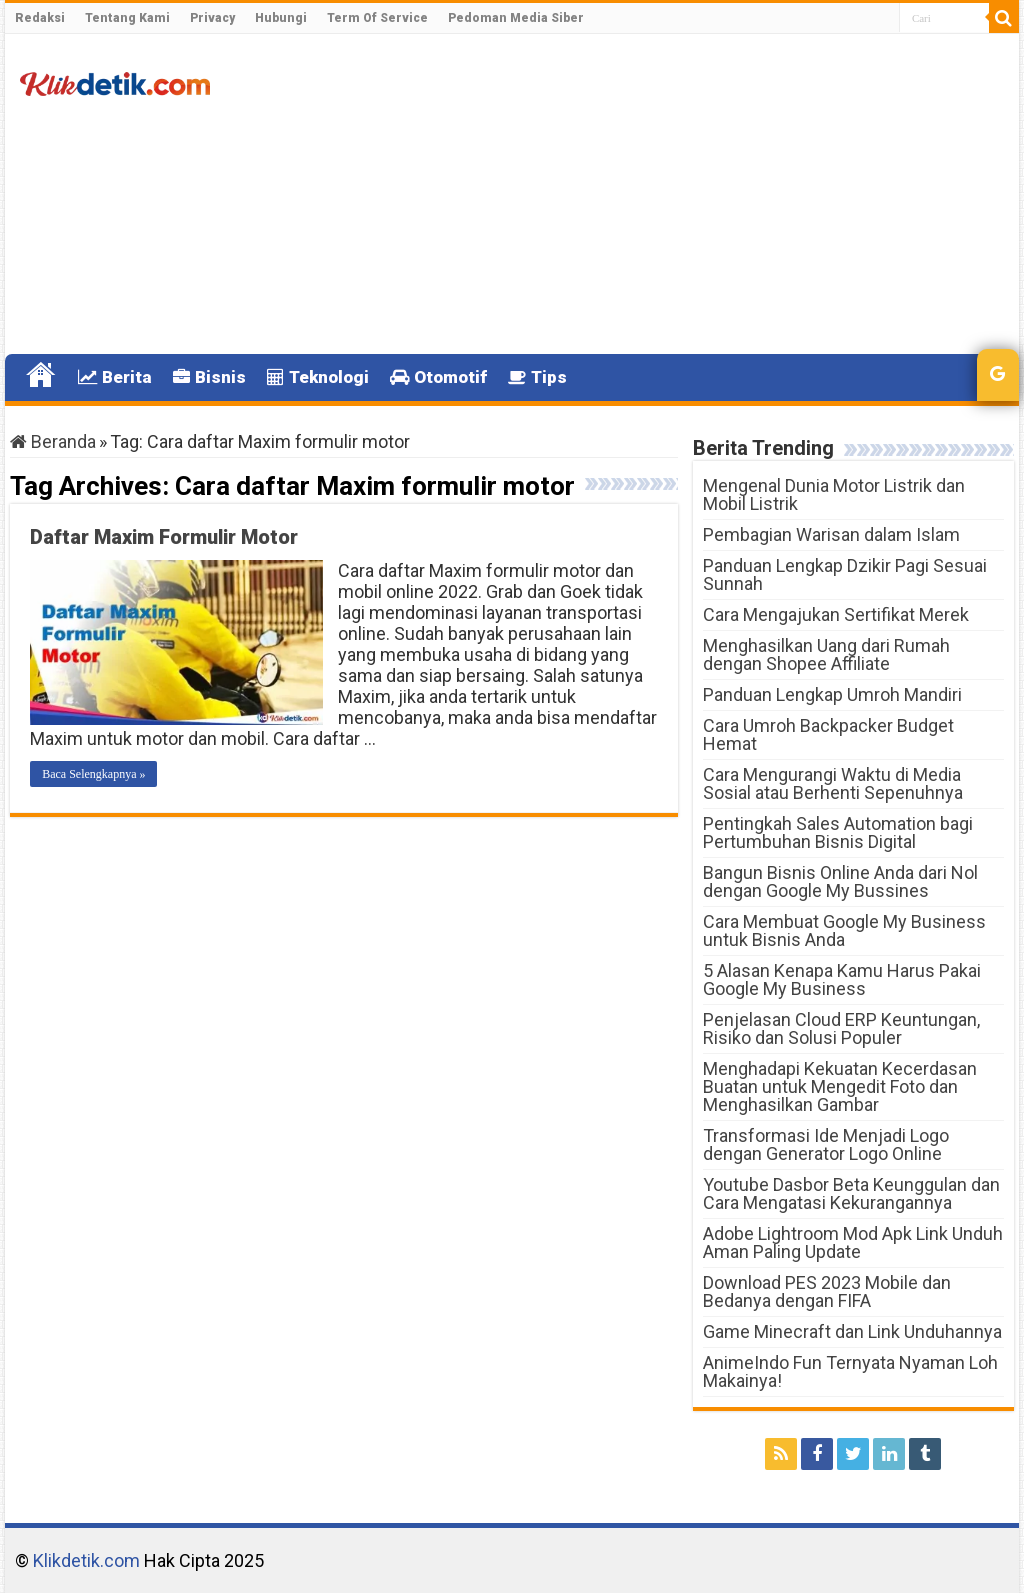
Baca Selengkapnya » (93, 774)
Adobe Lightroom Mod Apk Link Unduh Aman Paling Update (853, 1242)
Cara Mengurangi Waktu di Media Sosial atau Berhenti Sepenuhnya (833, 783)
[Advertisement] (640, 194)
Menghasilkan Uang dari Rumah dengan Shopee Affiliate (826, 654)
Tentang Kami (127, 18)
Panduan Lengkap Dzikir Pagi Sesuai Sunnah (845, 574)
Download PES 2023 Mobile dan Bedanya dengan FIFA (827, 1291)
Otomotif (438, 377)
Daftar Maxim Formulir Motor (164, 537)
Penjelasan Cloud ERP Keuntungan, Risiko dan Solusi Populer (841, 1028)
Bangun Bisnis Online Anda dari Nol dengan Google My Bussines (840, 881)
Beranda (53, 441)
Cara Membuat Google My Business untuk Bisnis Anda (844, 930)
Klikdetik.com (86, 1560)
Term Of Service (377, 18)
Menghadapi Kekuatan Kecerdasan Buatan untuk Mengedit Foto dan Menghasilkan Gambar (840, 1086)
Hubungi (281, 18)
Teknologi (318, 377)
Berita (115, 377)
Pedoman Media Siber (516, 18)
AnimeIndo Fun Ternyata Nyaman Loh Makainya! (850, 1371)
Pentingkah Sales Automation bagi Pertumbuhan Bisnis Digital (838, 832)
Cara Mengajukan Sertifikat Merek (836, 614)
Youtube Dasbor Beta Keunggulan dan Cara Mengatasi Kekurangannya (851, 1193)
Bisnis (209, 377)
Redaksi (40, 18)
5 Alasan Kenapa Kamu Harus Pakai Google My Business (842, 979)
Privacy (212, 18)
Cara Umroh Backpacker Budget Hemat (828, 734)
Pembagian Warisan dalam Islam (831, 534)
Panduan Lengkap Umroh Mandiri (832, 694)
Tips (537, 377)
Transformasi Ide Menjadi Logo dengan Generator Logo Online (826, 1144)
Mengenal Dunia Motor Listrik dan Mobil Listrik (834, 494)
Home (41, 375)
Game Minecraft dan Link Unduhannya (852, 1331)
